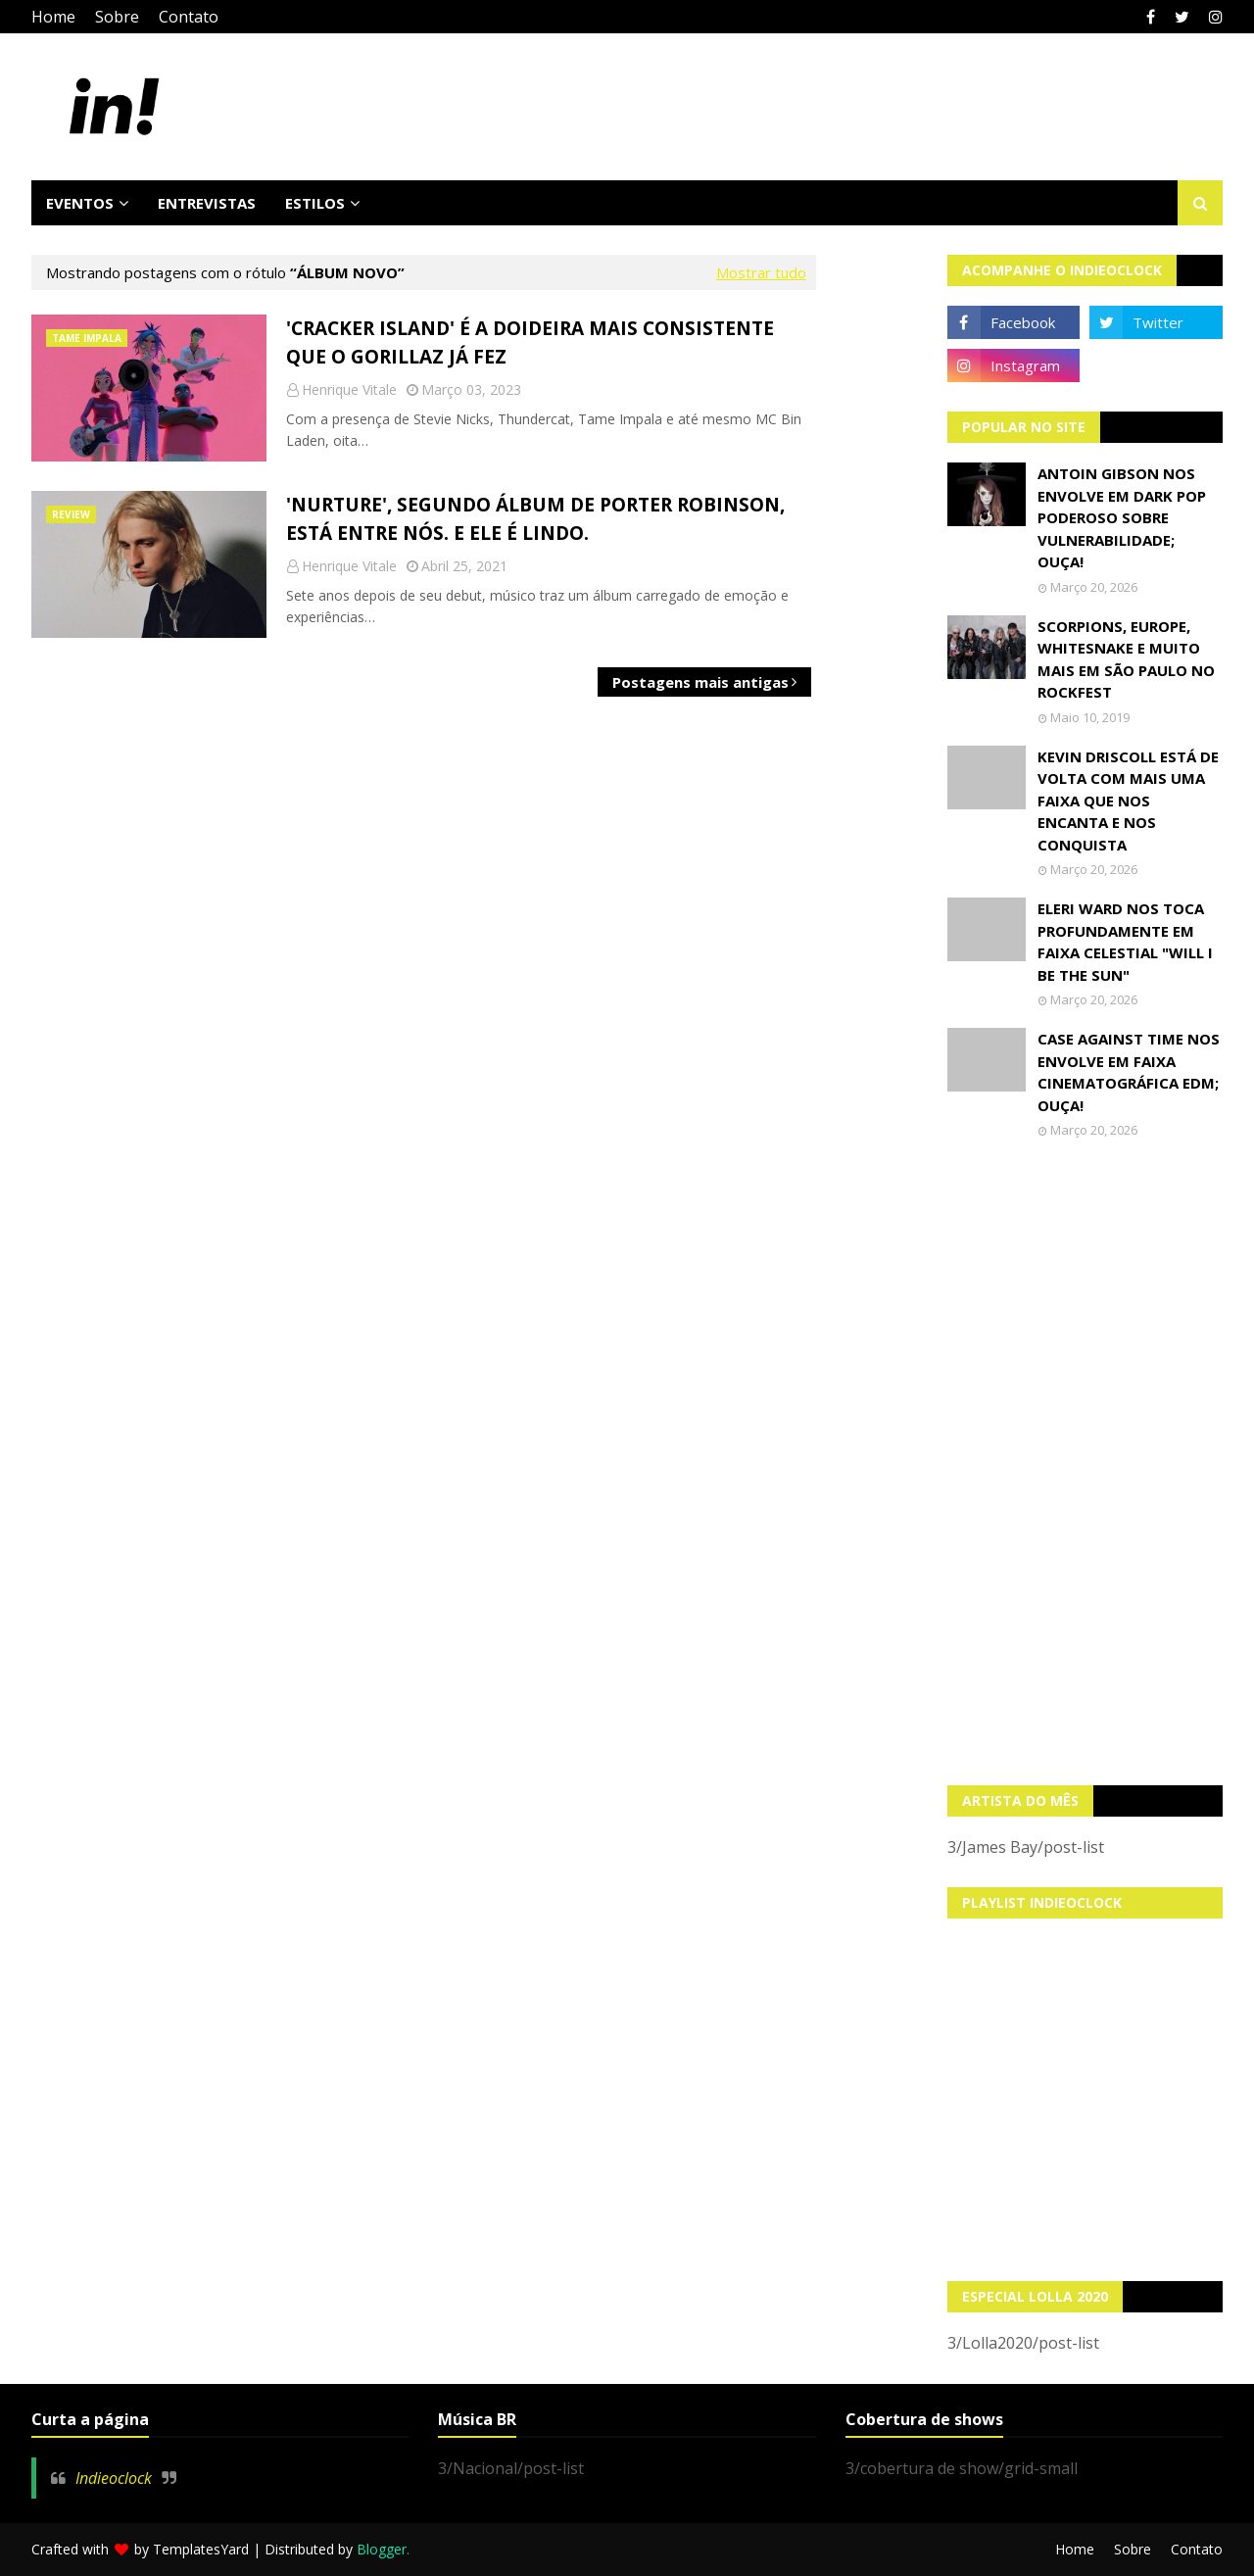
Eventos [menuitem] (80, 203)
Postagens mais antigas (700, 682)
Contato (188, 16)
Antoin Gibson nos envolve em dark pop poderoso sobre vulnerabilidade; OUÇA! (1121, 517)
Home (53, 16)
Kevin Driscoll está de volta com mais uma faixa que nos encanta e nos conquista (1128, 800)
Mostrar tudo (761, 272)
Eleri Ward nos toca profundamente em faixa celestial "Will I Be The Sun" (1125, 942)
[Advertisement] (1085, 1462)
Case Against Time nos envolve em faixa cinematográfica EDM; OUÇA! (1128, 1072)
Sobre (117, 16)
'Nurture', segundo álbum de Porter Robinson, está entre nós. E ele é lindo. (535, 519)
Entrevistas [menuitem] (207, 203)
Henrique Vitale (349, 389)
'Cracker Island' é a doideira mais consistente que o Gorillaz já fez (530, 342)
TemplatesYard (201, 2549)
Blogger (382, 2549)
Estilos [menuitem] (315, 203)
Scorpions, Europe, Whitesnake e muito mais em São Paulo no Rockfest (1126, 659)
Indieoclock (113, 2478)
